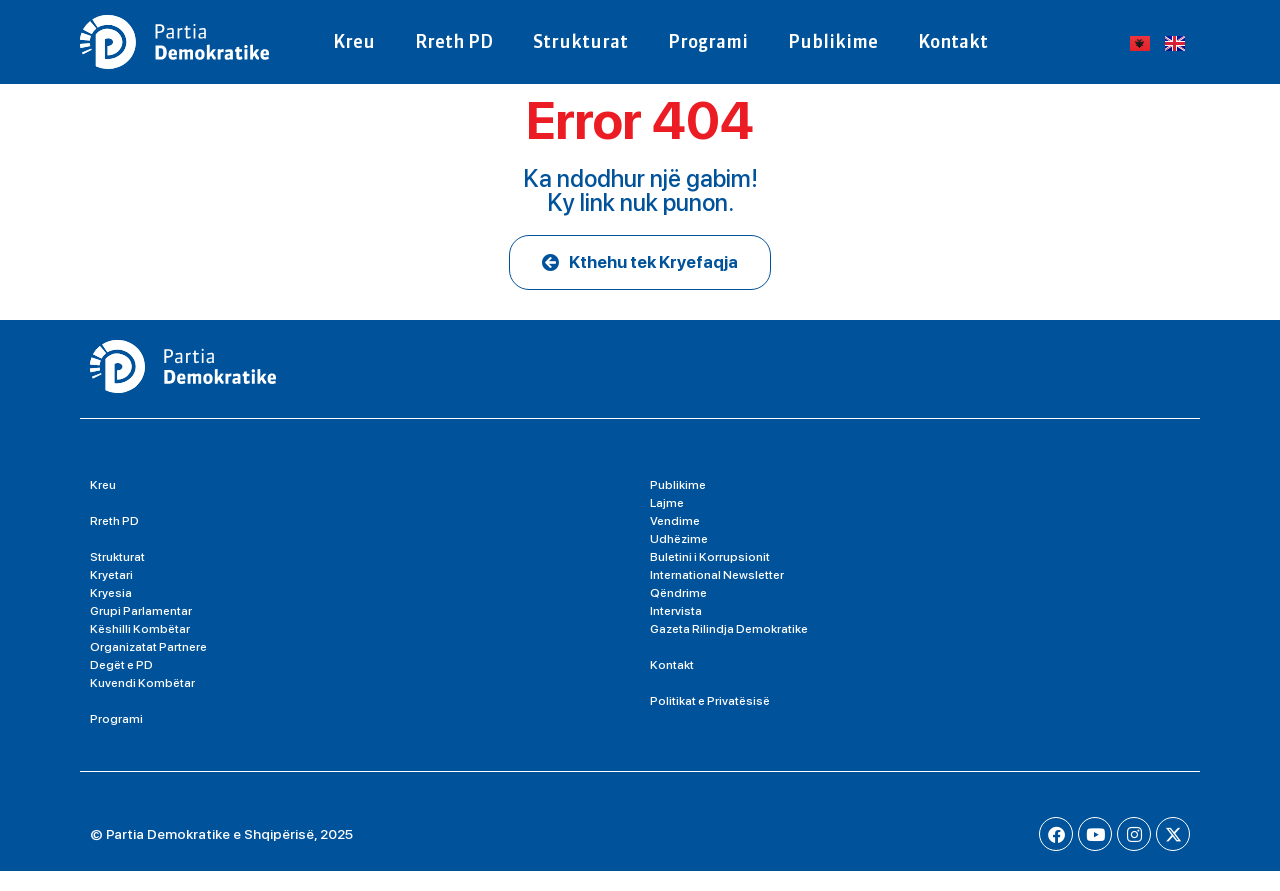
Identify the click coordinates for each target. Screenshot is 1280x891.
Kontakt (953, 41)
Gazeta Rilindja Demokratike (729, 649)
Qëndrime (678, 613)
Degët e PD (121, 685)
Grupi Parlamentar (141, 631)
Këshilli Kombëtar (140, 649)
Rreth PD (454, 41)
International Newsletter (717, 595)
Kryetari (111, 595)
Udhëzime (679, 559)
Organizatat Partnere (148, 667)
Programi (708, 41)
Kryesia (111, 613)
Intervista (676, 631)
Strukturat (580, 41)
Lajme (667, 523)
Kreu (354, 41)
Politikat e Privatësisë (710, 721)
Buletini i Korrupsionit (710, 577)
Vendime (675, 541)
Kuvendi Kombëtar (142, 703)
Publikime (833, 41)
